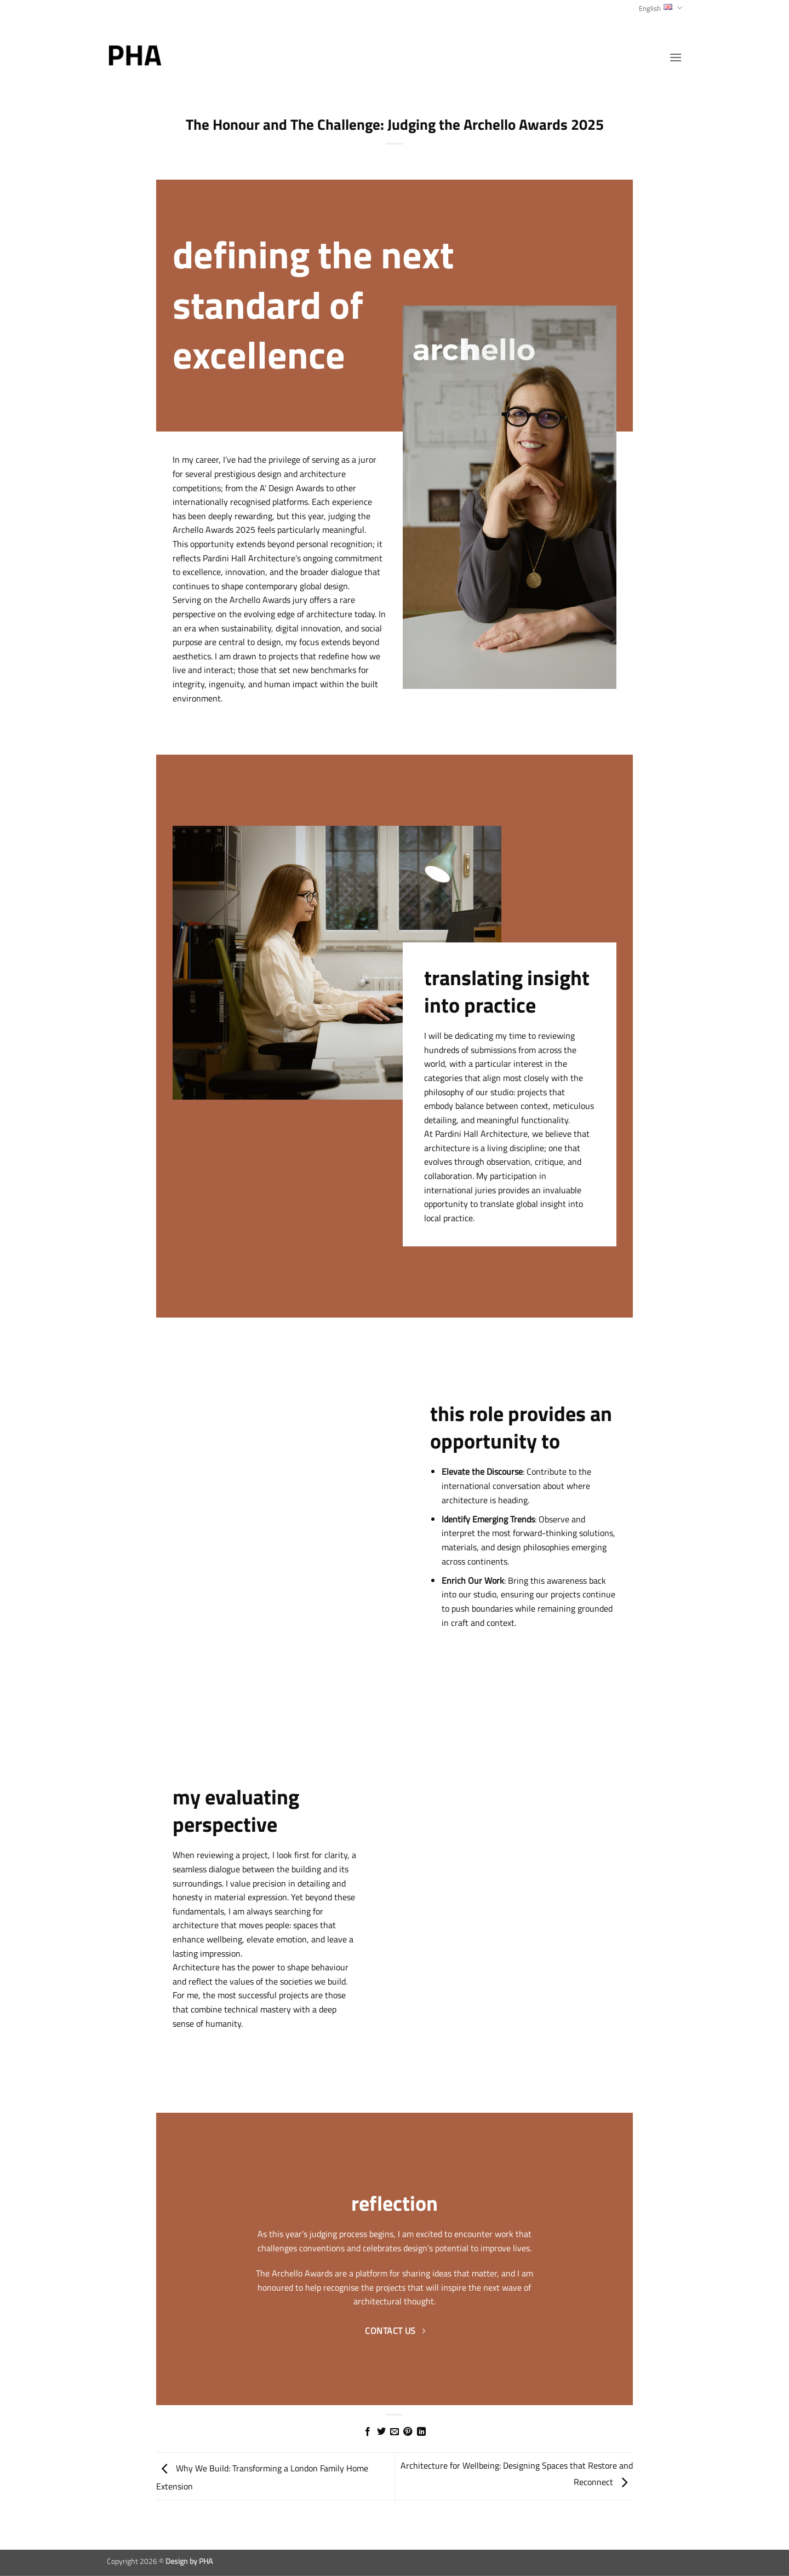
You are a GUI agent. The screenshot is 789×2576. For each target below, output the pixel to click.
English (660, 8)
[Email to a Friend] (394, 2432)
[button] (675, 57)
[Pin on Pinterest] (407, 2432)
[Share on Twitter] (380, 2432)
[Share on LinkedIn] (421, 2432)
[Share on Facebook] (367, 2432)
